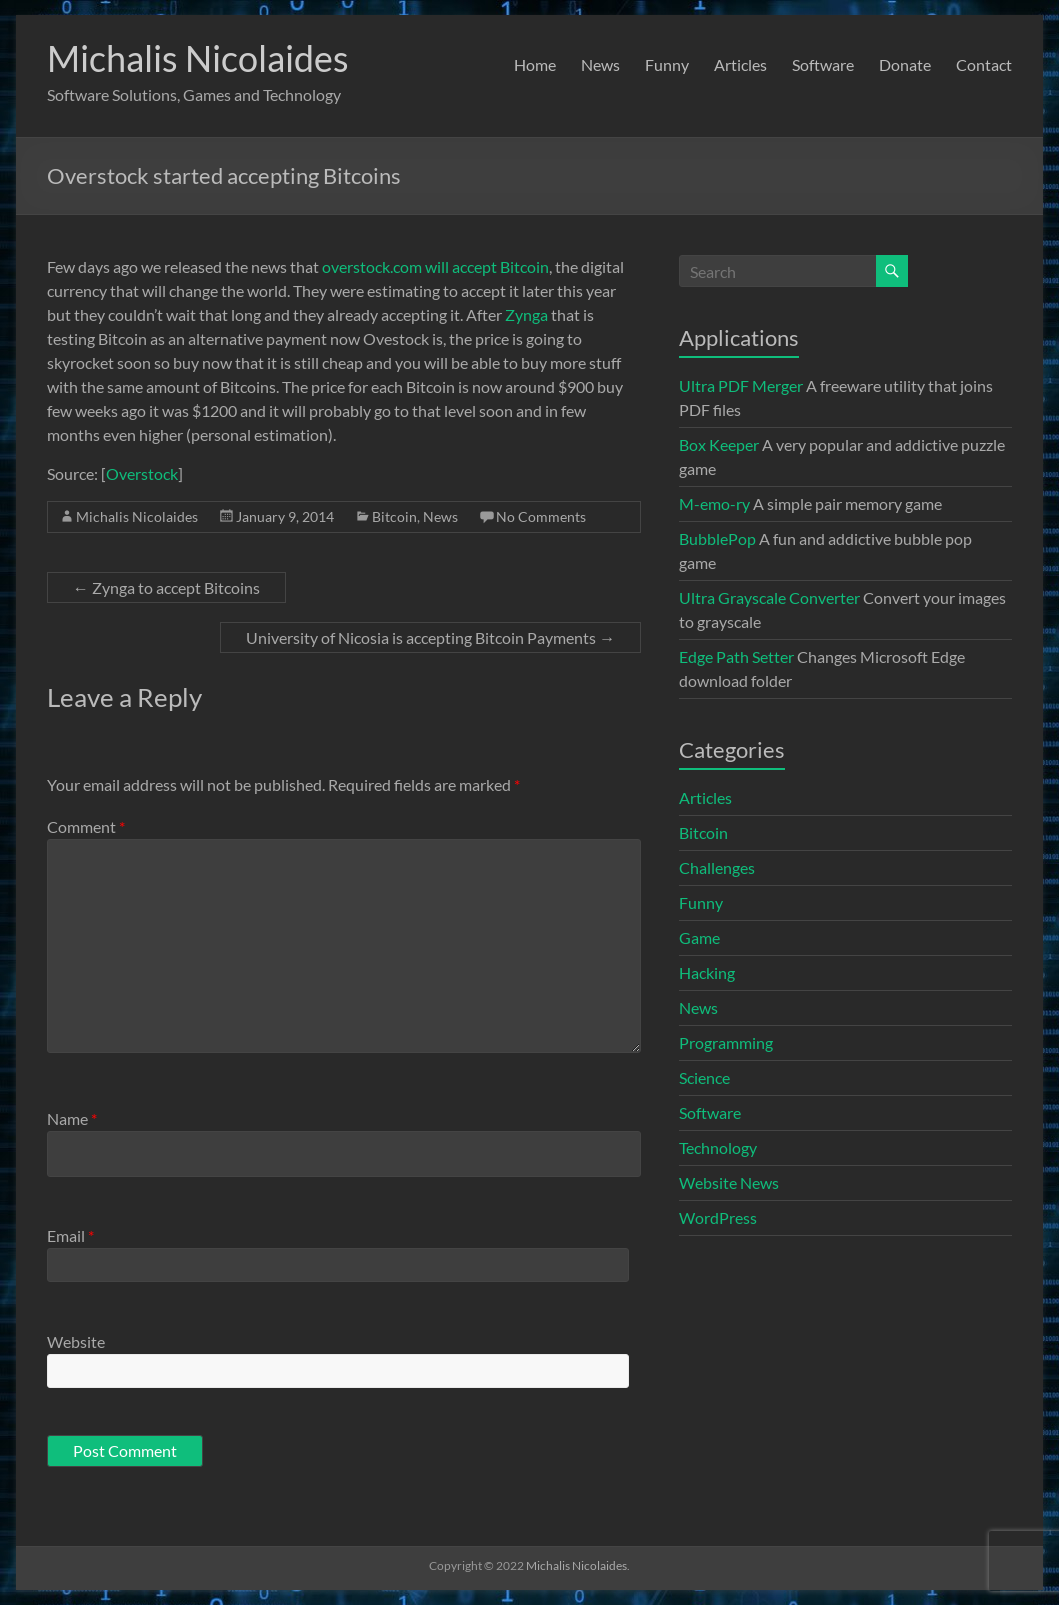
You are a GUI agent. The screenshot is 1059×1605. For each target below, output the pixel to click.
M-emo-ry (714, 503)
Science (704, 1077)
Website (76, 1341)
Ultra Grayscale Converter (769, 597)
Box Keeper (719, 444)
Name (72, 1118)
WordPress (718, 1217)
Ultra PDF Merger (741, 385)
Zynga (526, 314)
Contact (984, 64)
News (600, 64)
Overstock (142, 473)
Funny (667, 64)
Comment (86, 826)
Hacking (707, 972)
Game (699, 937)
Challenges (717, 867)
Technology (718, 1147)
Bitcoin (394, 516)
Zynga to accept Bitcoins (166, 587)
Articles (740, 64)
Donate (905, 64)
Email (70, 1235)
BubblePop (717, 538)
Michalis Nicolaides (198, 58)
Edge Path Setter (736, 656)
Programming (726, 1042)
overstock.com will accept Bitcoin (435, 266)
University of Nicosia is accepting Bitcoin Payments (430, 637)
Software (823, 64)
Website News (729, 1182)
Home (535, 64)
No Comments (541, 516)
